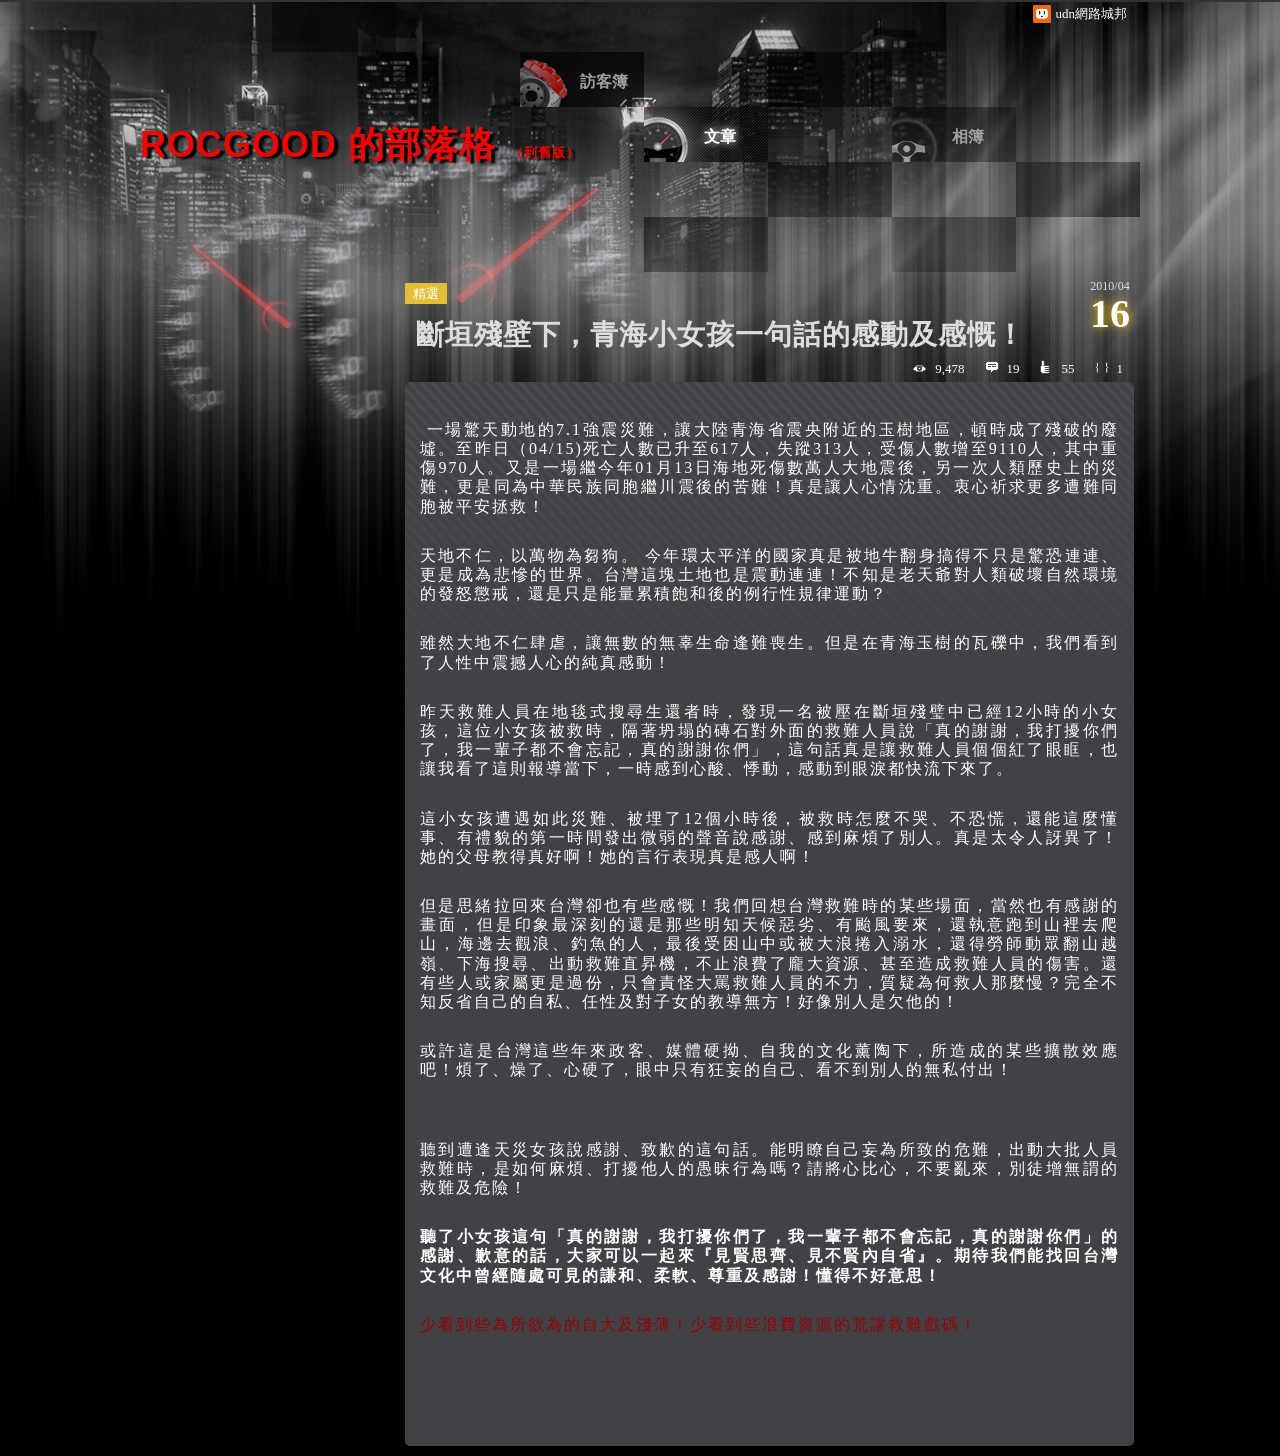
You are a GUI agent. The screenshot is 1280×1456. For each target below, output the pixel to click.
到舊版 (545, 152)
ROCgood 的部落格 (318, 144)
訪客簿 (604, 81)
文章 (720, 136)
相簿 (968, 136)
